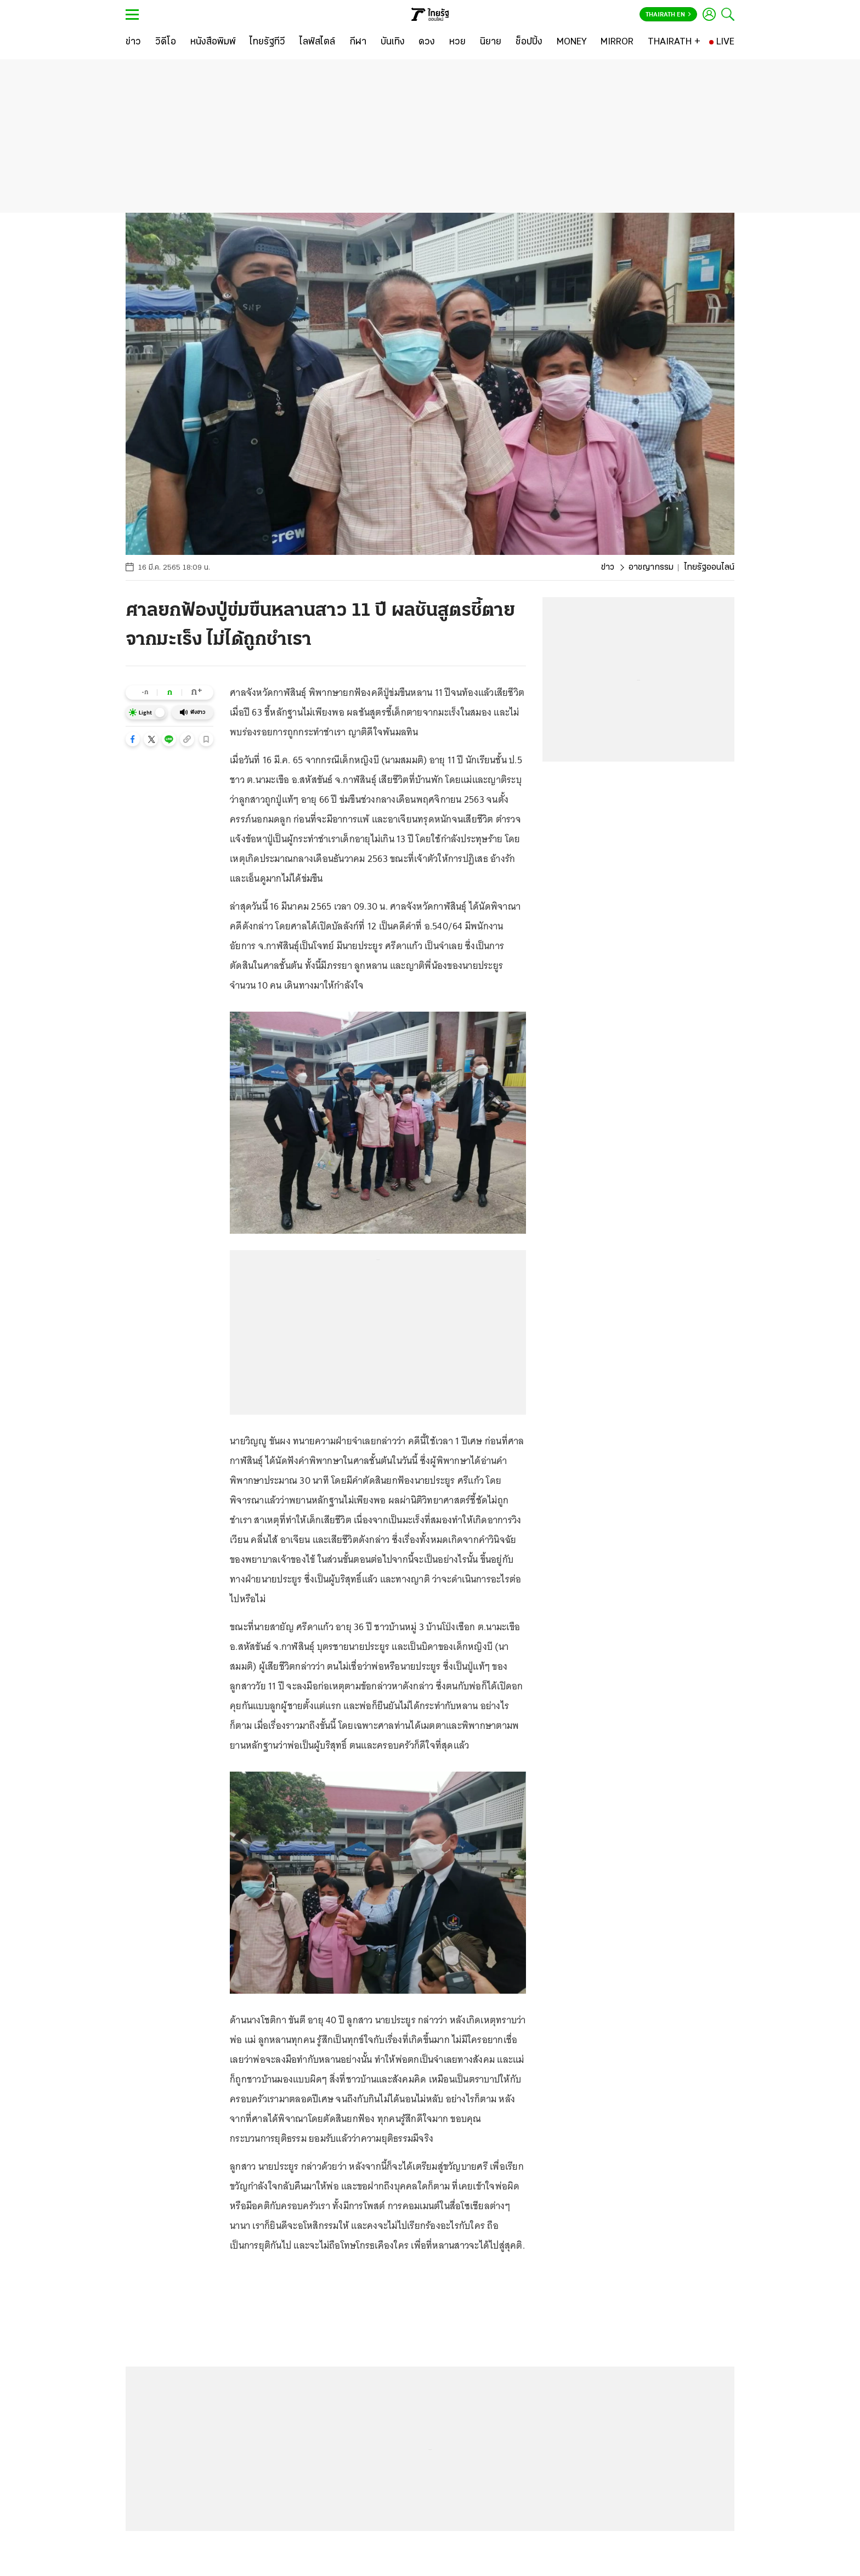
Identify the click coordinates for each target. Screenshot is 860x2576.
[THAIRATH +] (674, 42)
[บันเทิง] (393, 42)
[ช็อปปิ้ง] (529, 42)
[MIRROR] (617, 42)
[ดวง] (426, 42)
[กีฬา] (357, 42)
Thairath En (668, 15)
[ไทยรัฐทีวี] (267, 42)
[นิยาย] (490, 42)
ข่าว (607, 567)
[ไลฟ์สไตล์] (317, 42)
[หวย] (457, 42)
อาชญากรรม (651, 567)
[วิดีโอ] (165, 42)
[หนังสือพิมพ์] (213, 42)
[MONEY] (572, 42)
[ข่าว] (133, 42)
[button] (133, 739)
